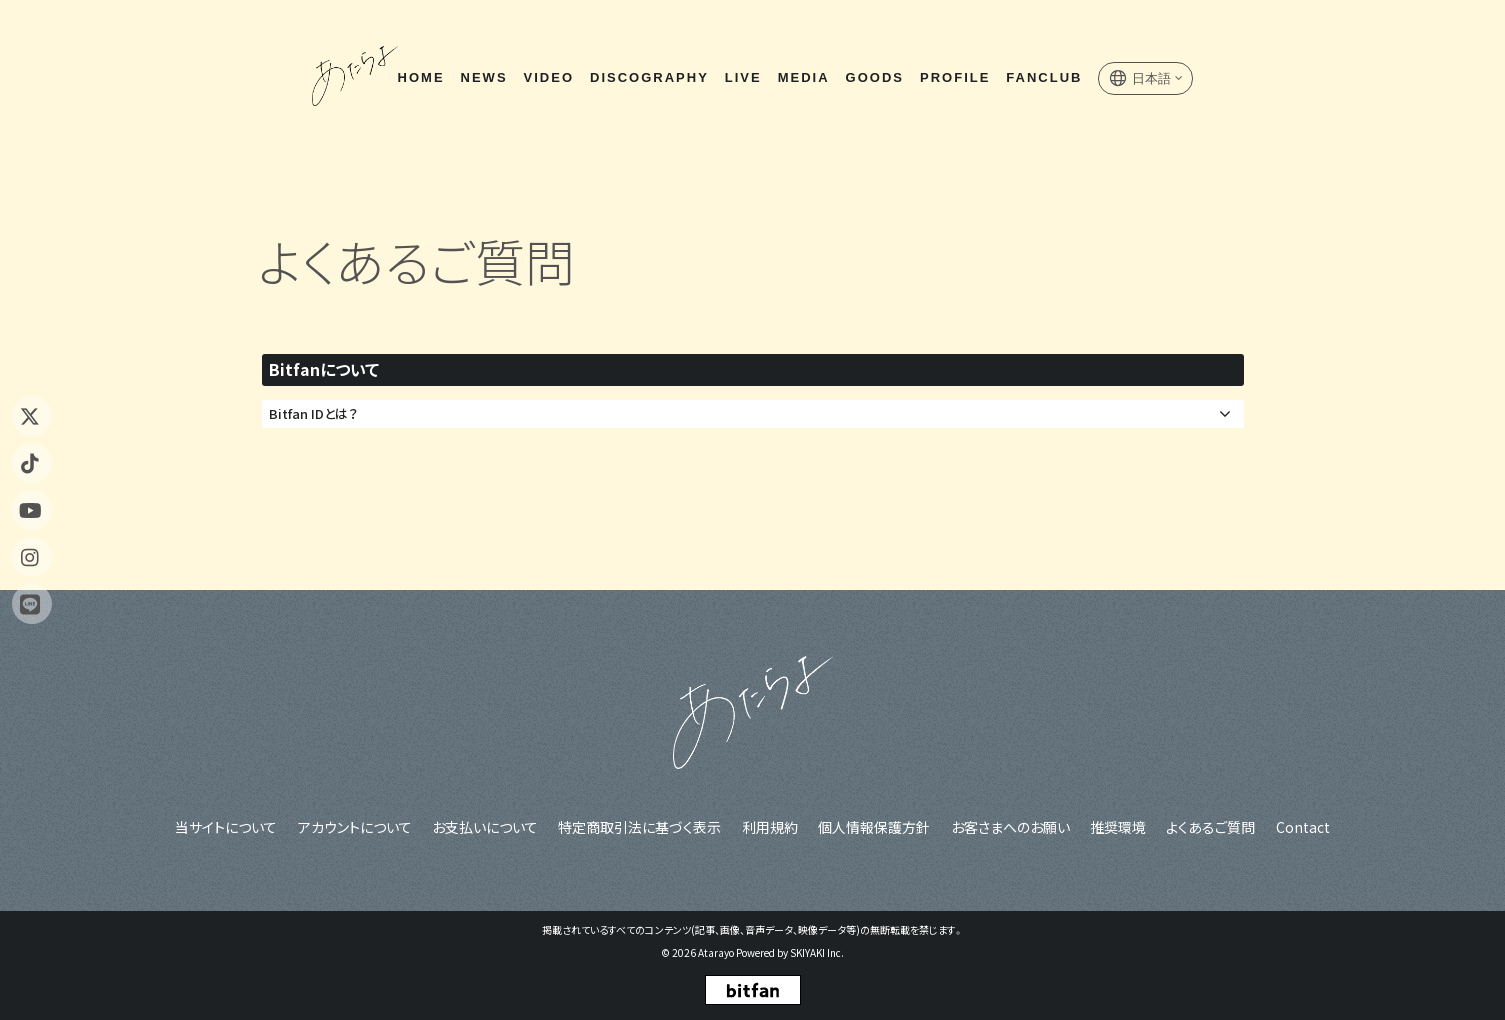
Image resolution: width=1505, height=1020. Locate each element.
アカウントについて (356, 827)
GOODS (874, 78)
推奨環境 (1117, 827)
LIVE (742, 78)
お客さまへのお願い (1009, 827)
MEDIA (803, 78)
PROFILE (954, 78)
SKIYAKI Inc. (817, 952)
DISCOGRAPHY (648, 78)
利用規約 (770, 827)
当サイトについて (228, 827)
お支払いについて (486, 827)
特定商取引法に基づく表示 (640, 827)
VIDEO (548, 78)
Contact (1301, 827)
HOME (420, 78)
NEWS (483, 78)
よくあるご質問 (1209, 827)
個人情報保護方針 (874, 827)
